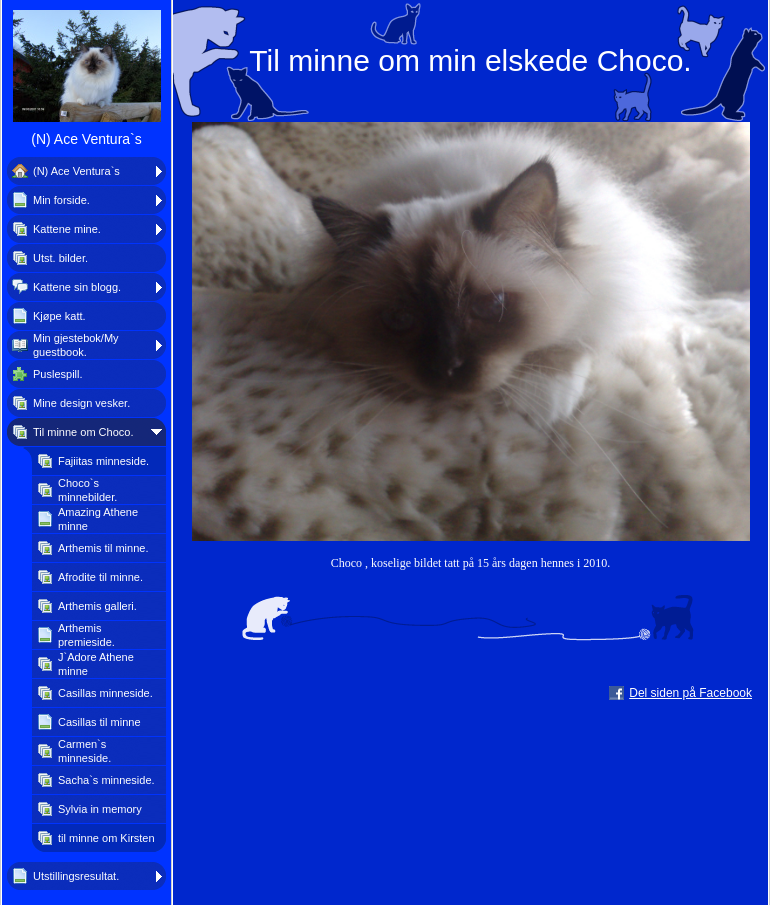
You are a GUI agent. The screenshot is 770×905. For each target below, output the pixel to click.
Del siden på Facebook (690, 693)
